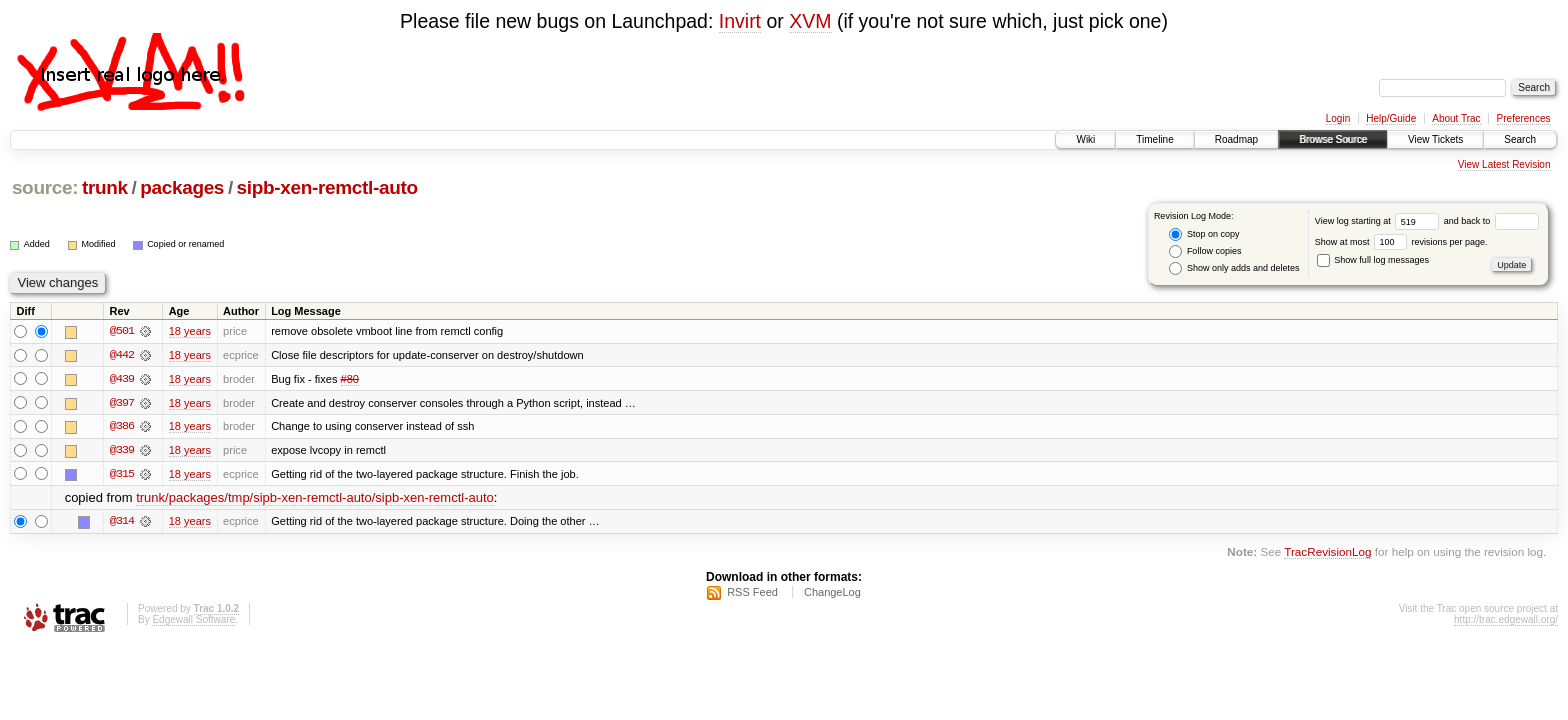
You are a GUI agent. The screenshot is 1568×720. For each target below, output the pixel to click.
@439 (122, 379)
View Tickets (1435, 139)
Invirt (740, 21)
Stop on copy (1204, 234)
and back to (1491, 221)
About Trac (1456, 118)
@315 (122, 475)
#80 (350, 379)
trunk (105, 187)
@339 (122, 451)
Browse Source (1333, 139)
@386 (122, 427)
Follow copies (1205, 251)
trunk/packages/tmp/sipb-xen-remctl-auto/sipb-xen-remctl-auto (315, 499)
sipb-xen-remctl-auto (327, 187)
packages (182, 187)
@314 (122, 523)
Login (1338, 118)
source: (45, 187)
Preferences (1524, 118)
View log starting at (1379, 221)
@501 (122, 331)
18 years (190, 331)
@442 (122, 355)
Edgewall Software (193, 621)
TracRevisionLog (1327, 553)
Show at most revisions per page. (1401, 242)
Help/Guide (1391, 118)
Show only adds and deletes (1234, 268)
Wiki (1085, 139)
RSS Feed (752, 594)
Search (1520, 139)
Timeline (1154, 139)
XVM (810, 21)
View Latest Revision (1504, 164)
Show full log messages (1373, 260)
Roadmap (1236, 139)
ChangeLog (832, 594)
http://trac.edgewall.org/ (1506, 621)
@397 (122, 403)
